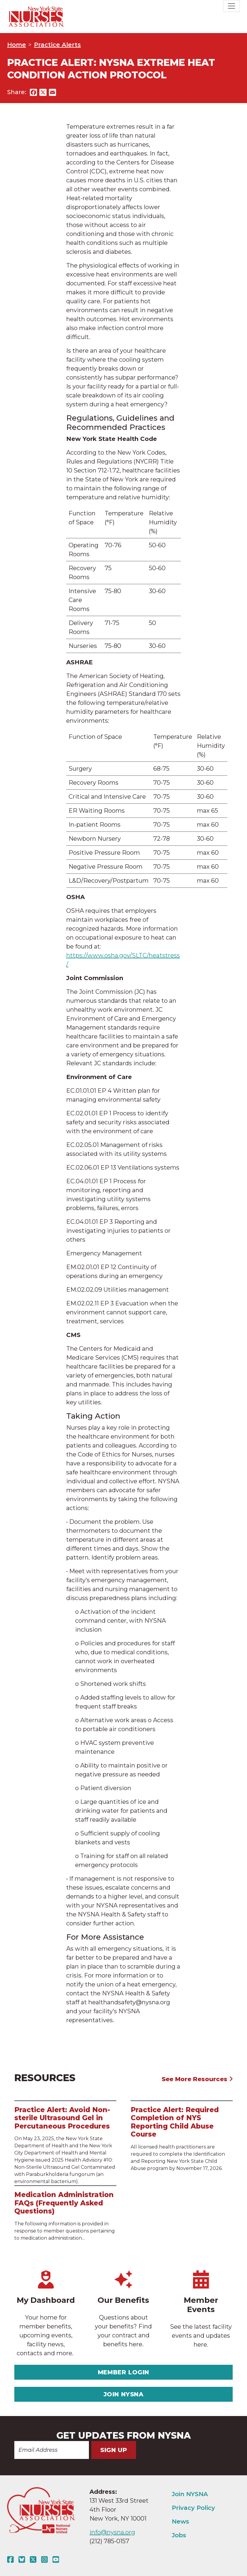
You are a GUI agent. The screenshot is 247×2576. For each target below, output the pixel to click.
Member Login (123, 2372)
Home (16, 44)
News (180, 2521)
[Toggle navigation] (231, 6)
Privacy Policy (193, 2507)
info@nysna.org (112, 2532)
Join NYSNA (124, 2394)
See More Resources (197, 2079)
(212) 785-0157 (109, 2541)
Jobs (179, 2535)
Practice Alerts (57, 44)
